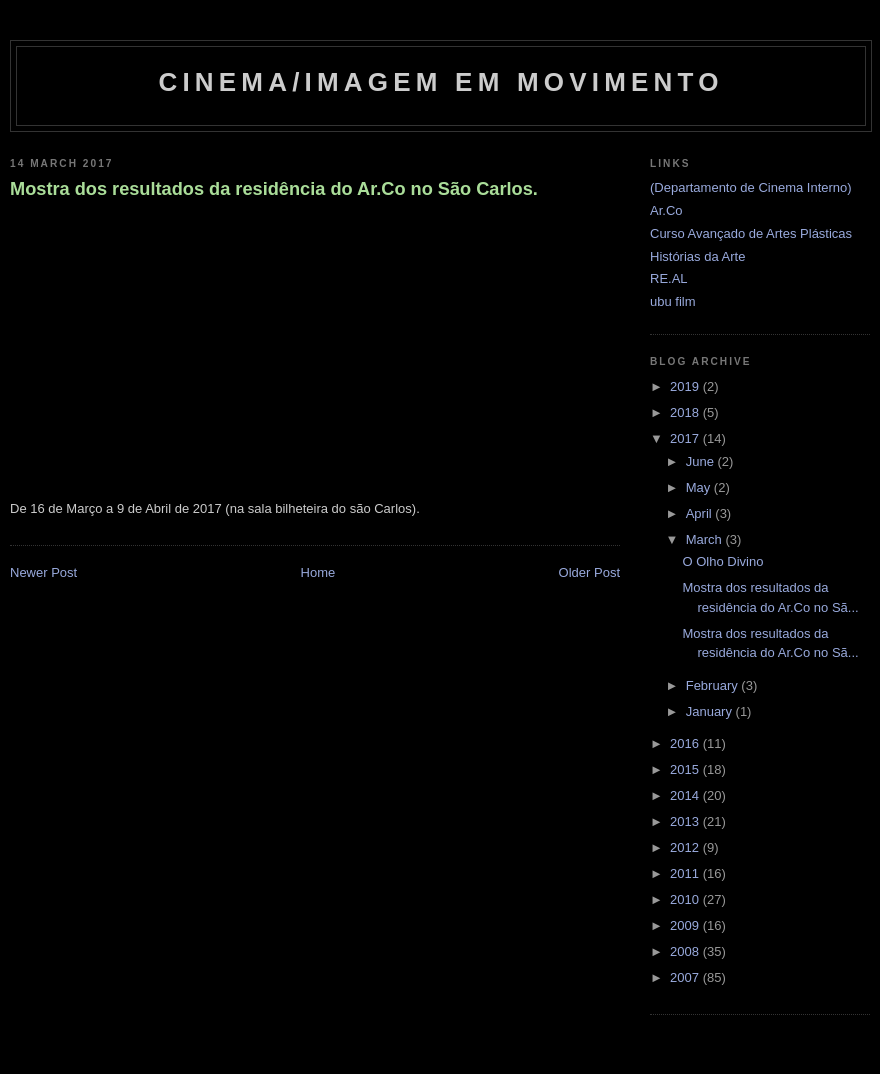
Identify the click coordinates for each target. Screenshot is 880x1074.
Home (318, 572)
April (701, 513)
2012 (686, 847)
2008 (686, 951)
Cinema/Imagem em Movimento (440, 82)
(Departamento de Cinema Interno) (751, 187)
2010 (686, 899)
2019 (686, 386)
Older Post (589, 572)
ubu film (673, 301)
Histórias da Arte (697, 256)
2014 (686, 795)
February (714, 685)
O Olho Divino (722, 561)
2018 (686, 412)
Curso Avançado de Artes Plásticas (751, 233)
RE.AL (669, 278)
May (700, 487)
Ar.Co (666, 210)
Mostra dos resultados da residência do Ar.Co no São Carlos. (274, 189)
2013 (686, 821)
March (706, 539)
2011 (686, 873)
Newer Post (43, 572)
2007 (686, 977)
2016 (686, 743)
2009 (686, 925)
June (702, 461)
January (711, 711)
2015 (686, 769)
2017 (686, 438)
